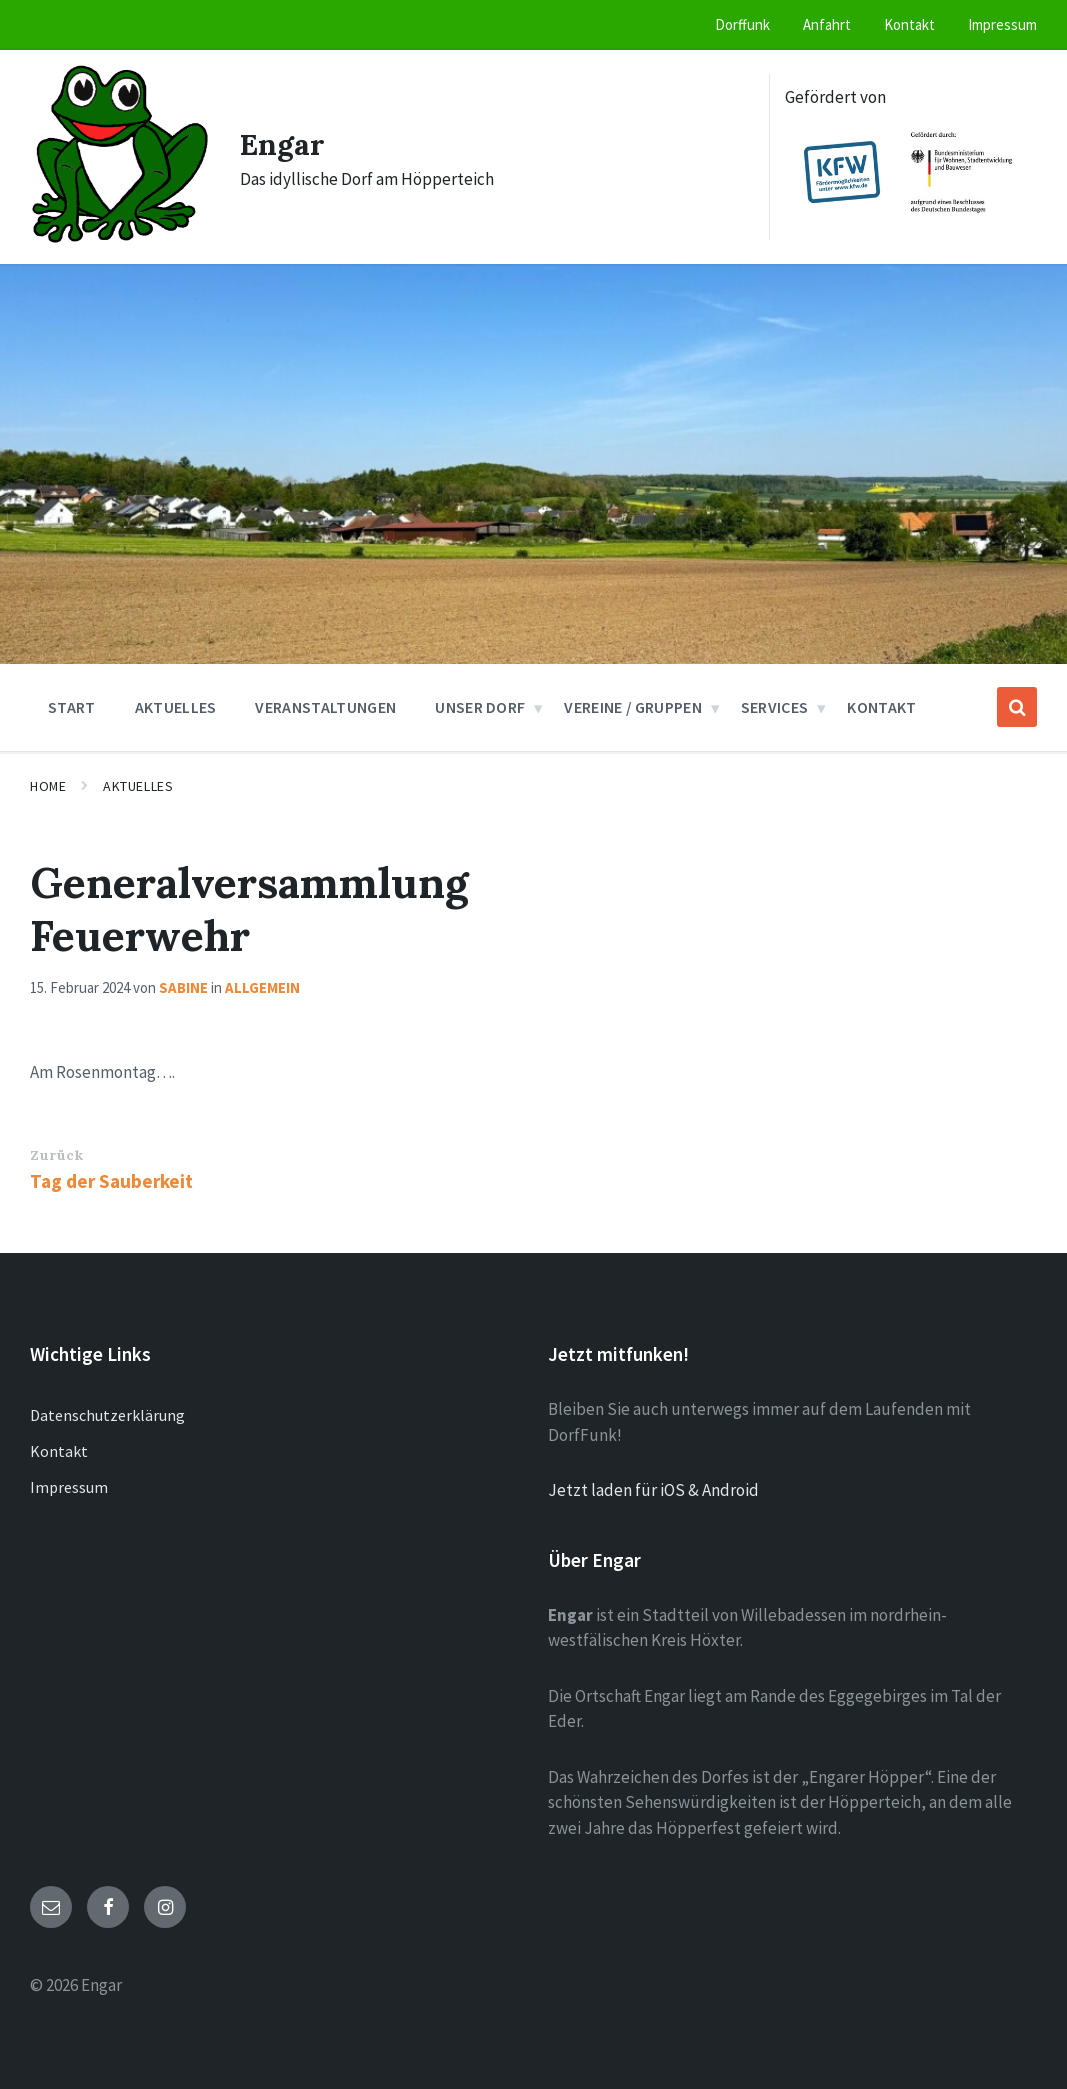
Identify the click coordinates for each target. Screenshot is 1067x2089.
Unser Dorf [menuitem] (480, 707)
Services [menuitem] (775, 707)
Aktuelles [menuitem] (176, 707)
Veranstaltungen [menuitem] (325, 707)
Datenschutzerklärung (107, 1415)
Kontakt (59, 1451)
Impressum (69, 1487)
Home (48, 786)
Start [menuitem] (72, 707)
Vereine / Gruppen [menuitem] (632, 707)
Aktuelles (138, 786)
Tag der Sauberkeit (111, 1181)
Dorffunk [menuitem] (742, 24)
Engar (282, 144)
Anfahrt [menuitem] (827, 24)
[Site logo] (120, 239)
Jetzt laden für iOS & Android (653, 1490)
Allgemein (262, 987)
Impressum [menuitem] (1002, 24)
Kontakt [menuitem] (909, 24)
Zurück (56, 1155)
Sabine (183, 987)
